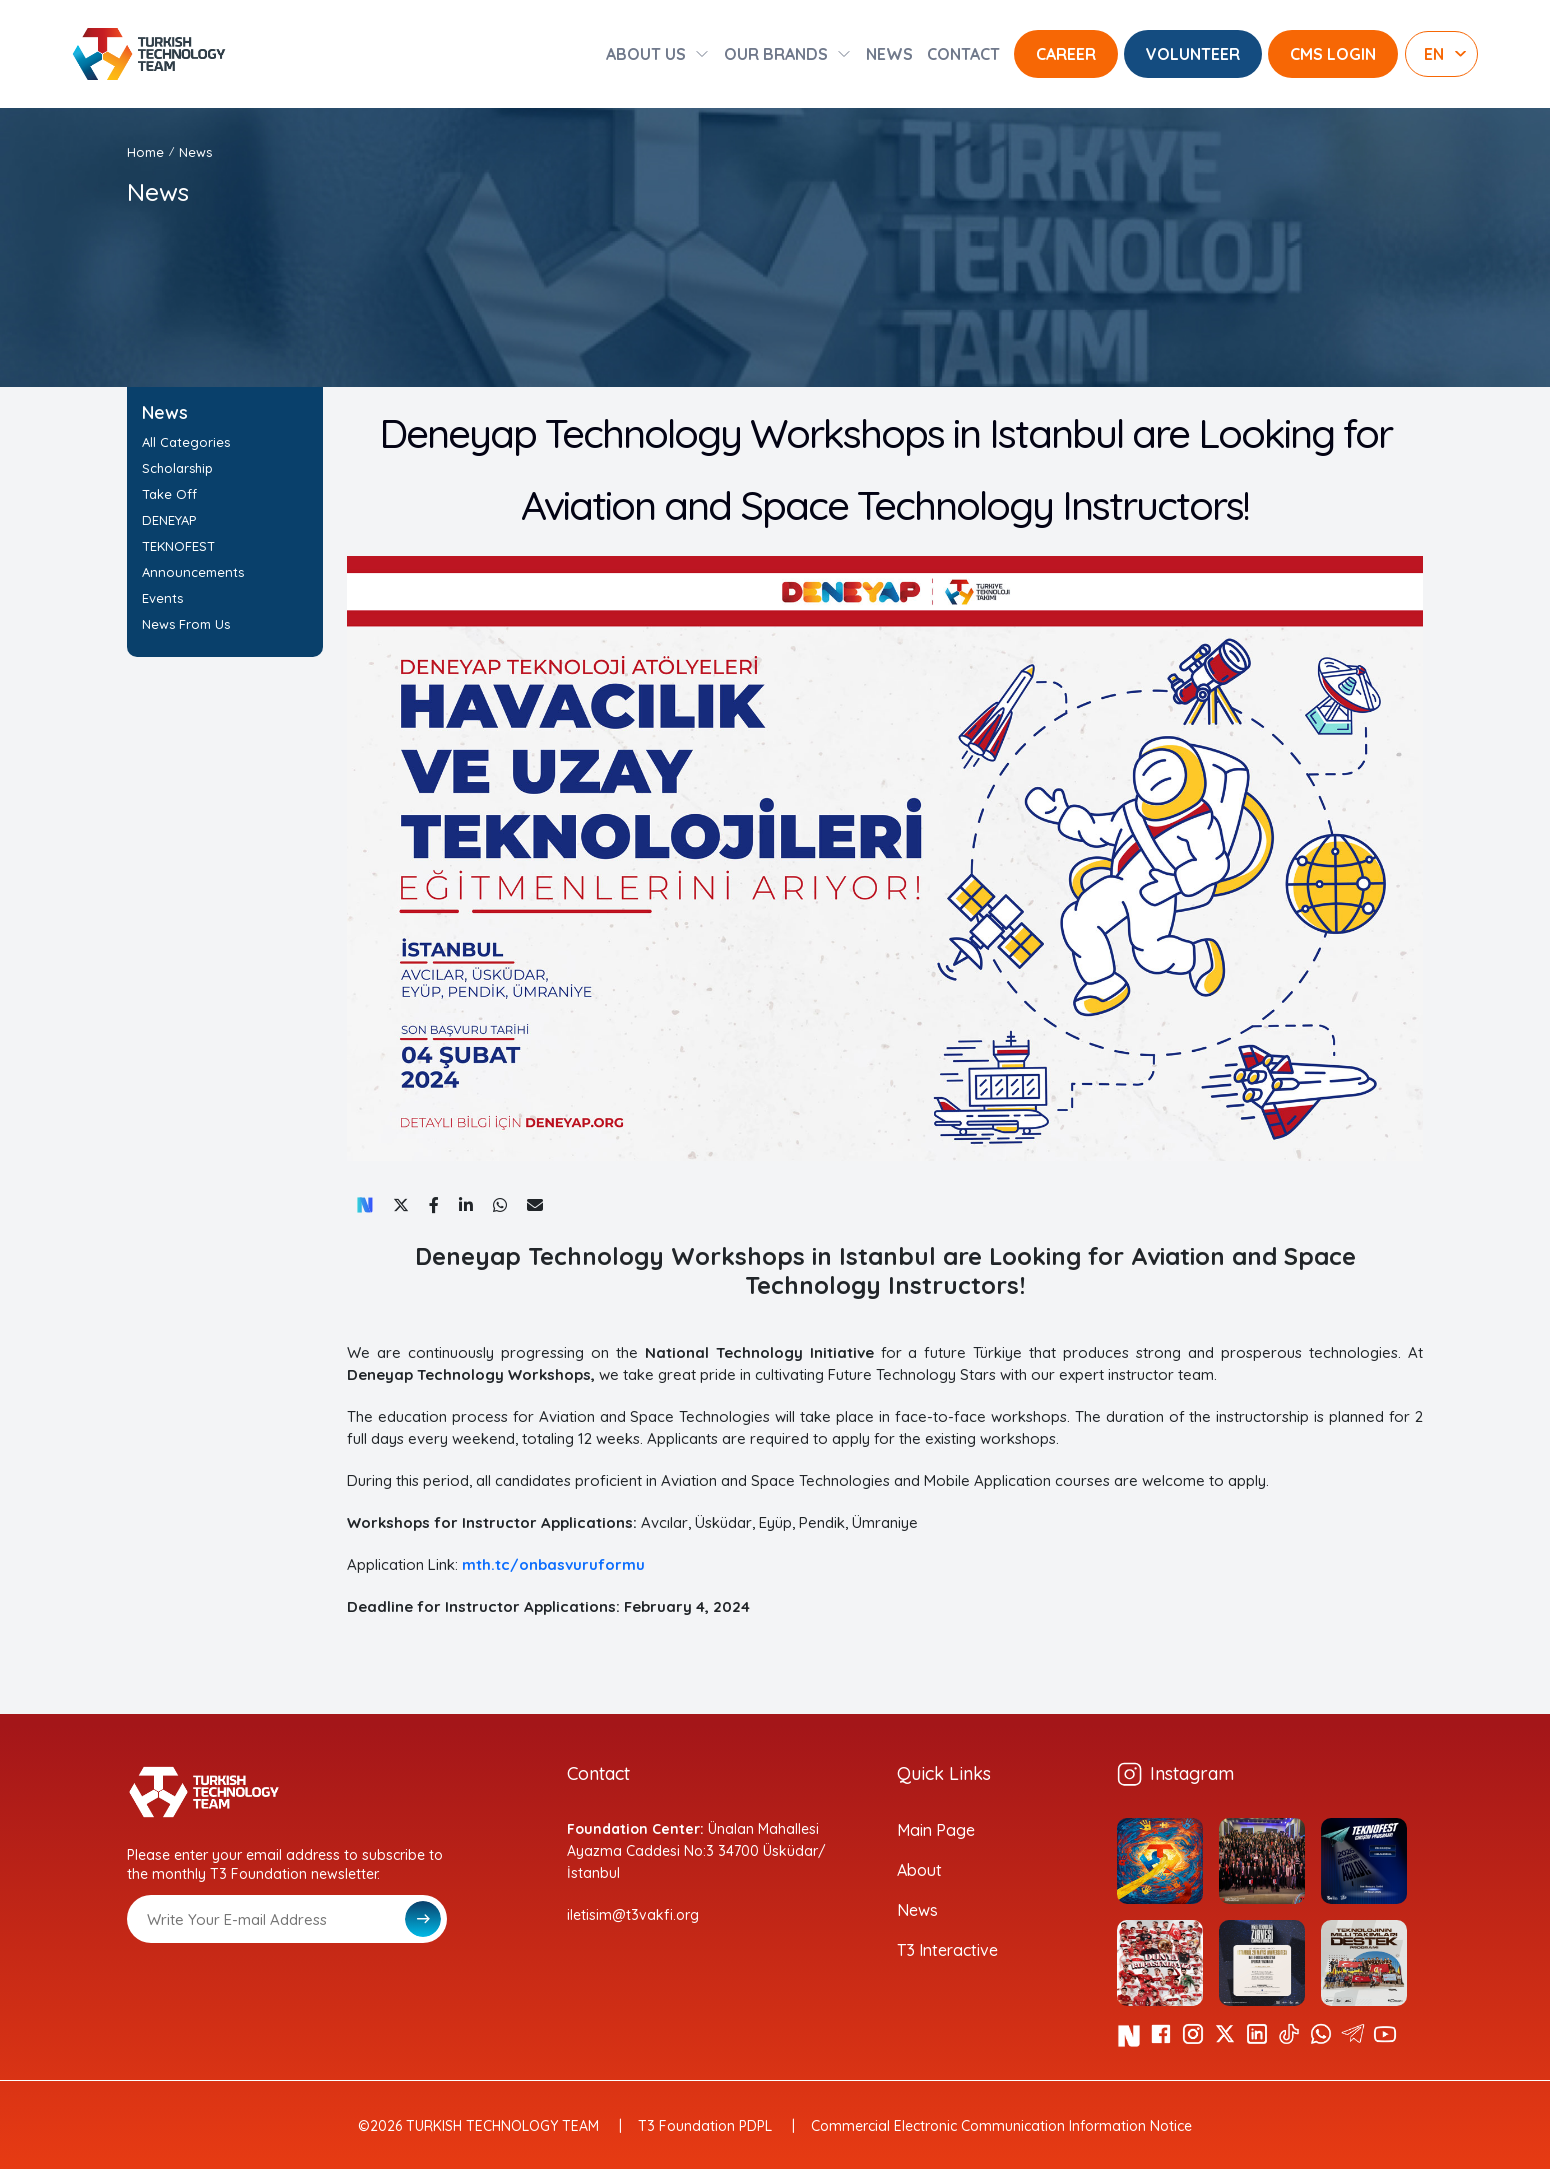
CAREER (1066, 54)
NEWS (889, 54)
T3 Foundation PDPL (705, 2126)
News (195, 152)
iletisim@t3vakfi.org (633, 1915)
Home (145, 152)
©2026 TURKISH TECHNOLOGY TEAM (478, 2126)
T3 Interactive (947, 1950)
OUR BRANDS (776, 54)
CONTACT (963, 54)
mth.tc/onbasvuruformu (553, 1564)
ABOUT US (646, 54)
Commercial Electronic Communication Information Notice (1001, 2126)
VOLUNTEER (1193, 54)
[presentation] (279, 1992)
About (919, 1870)
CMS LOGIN (1333, 54)
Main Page (936, 1830)
